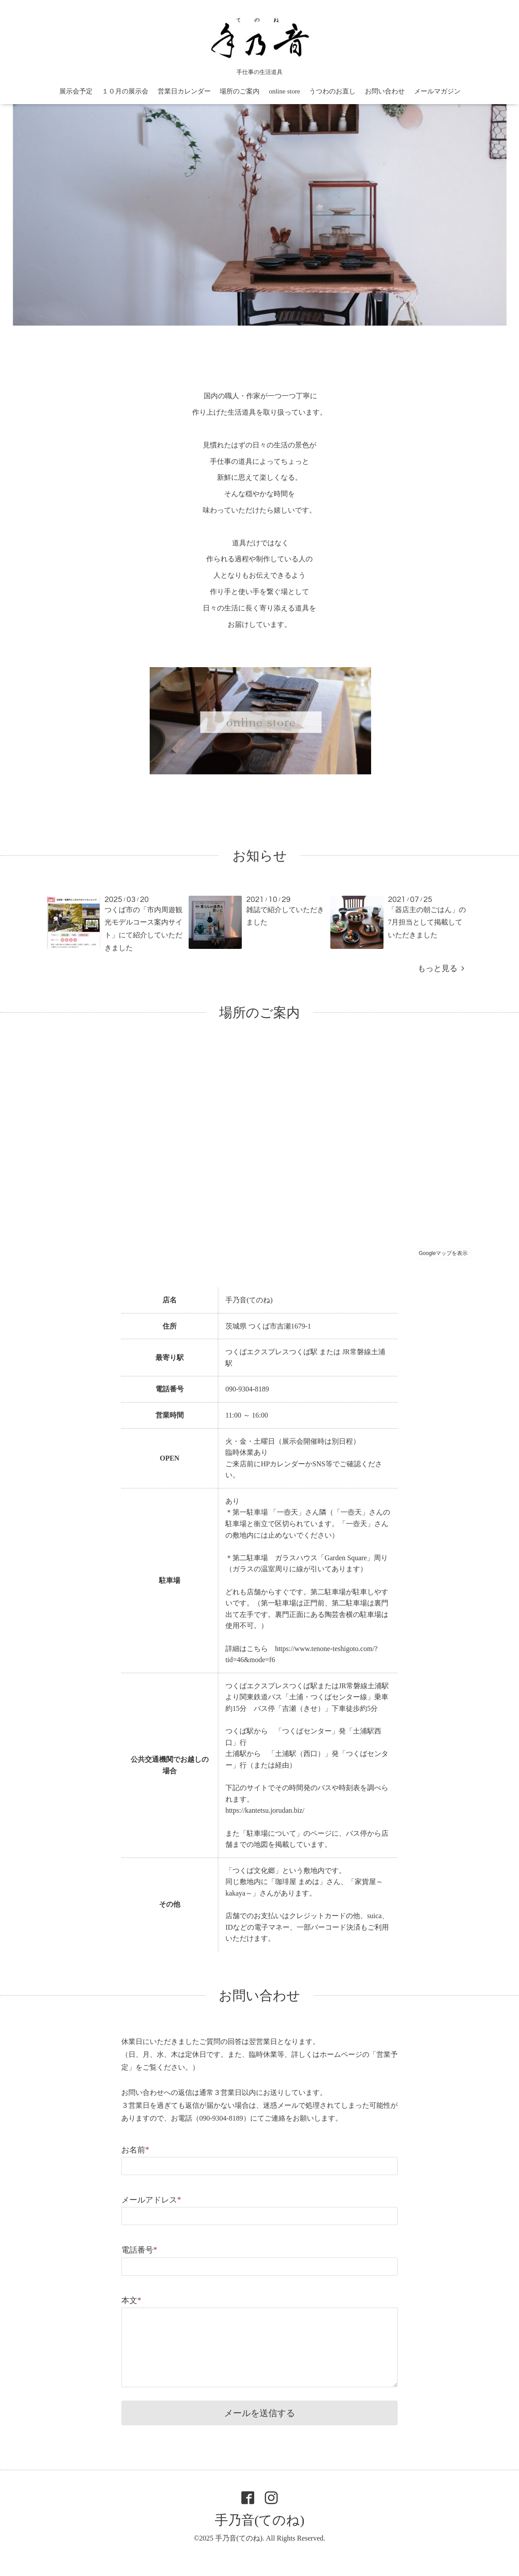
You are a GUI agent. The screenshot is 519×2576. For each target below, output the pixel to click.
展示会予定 (76, 91)
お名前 (135, 2149)
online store (284, 91)
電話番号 (139, 2250)
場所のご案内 (240, 91)
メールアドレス (151, 2199)
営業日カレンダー (184, 91)
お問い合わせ (385, 91)
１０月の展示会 (125, 91)
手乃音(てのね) (260, 2520)
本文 (131, 2300)
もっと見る (441, 968)
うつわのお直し (332, 91)
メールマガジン (437, 91)
